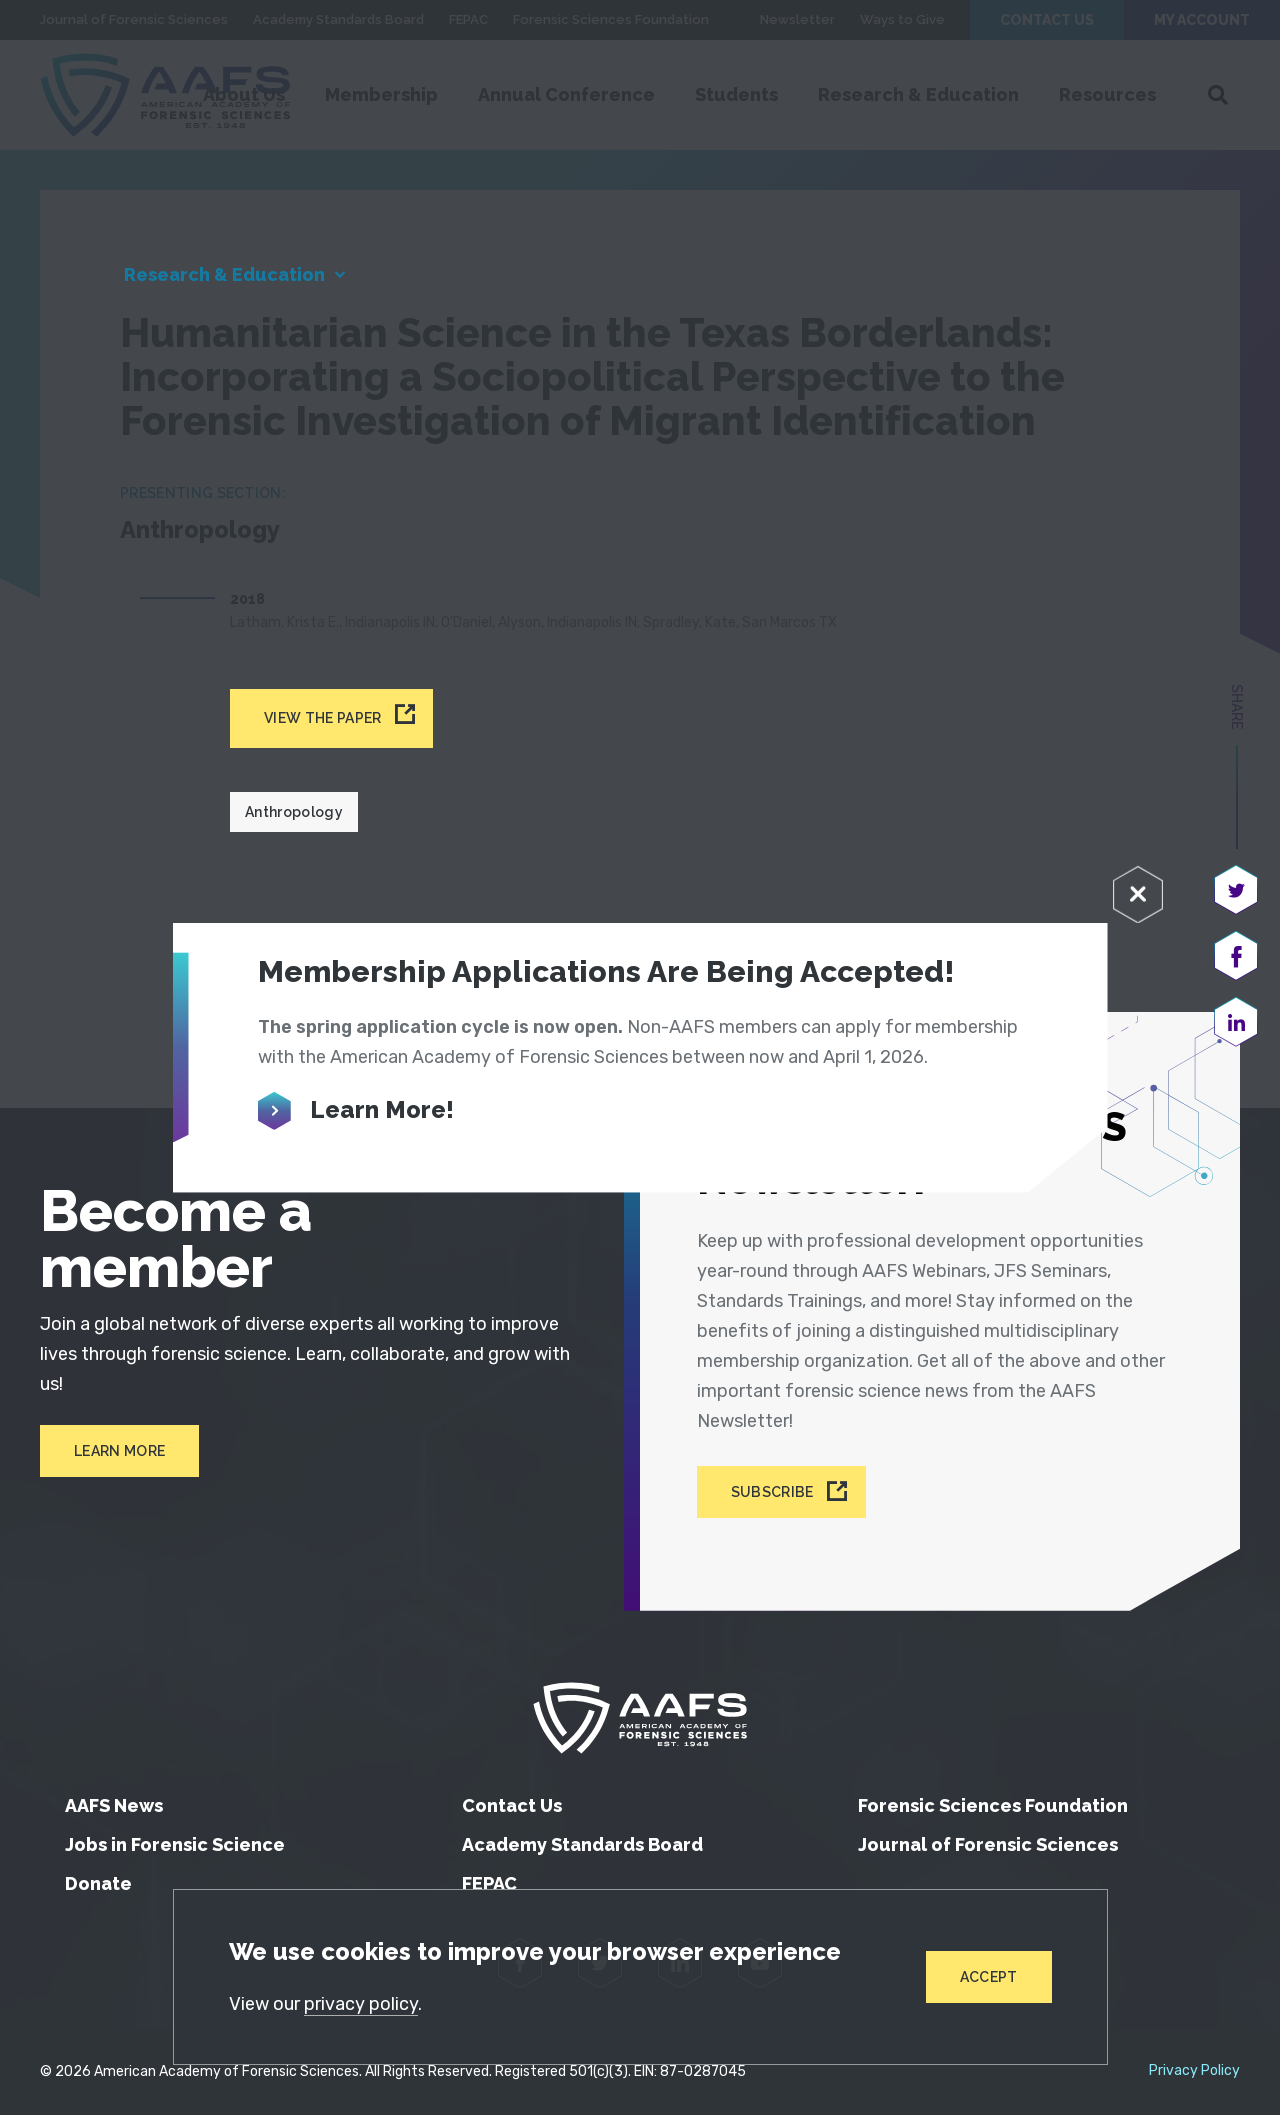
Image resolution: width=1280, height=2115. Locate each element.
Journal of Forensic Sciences (988, 1844)
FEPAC (489, 1883)
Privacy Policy (1194, 2071)
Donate (98, 1883)
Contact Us (512, 1805)
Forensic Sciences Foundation (993, 1805)
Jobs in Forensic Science (175, 1844)
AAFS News (114, 1805)
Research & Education (224, 274)
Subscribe (772, 1492)
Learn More (119, 1451)
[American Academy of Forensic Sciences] (640, 1718)
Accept (989, 1977)
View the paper (322, 718)
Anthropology (294, 812)
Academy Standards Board (582, 1844)
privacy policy (361, 2004)
